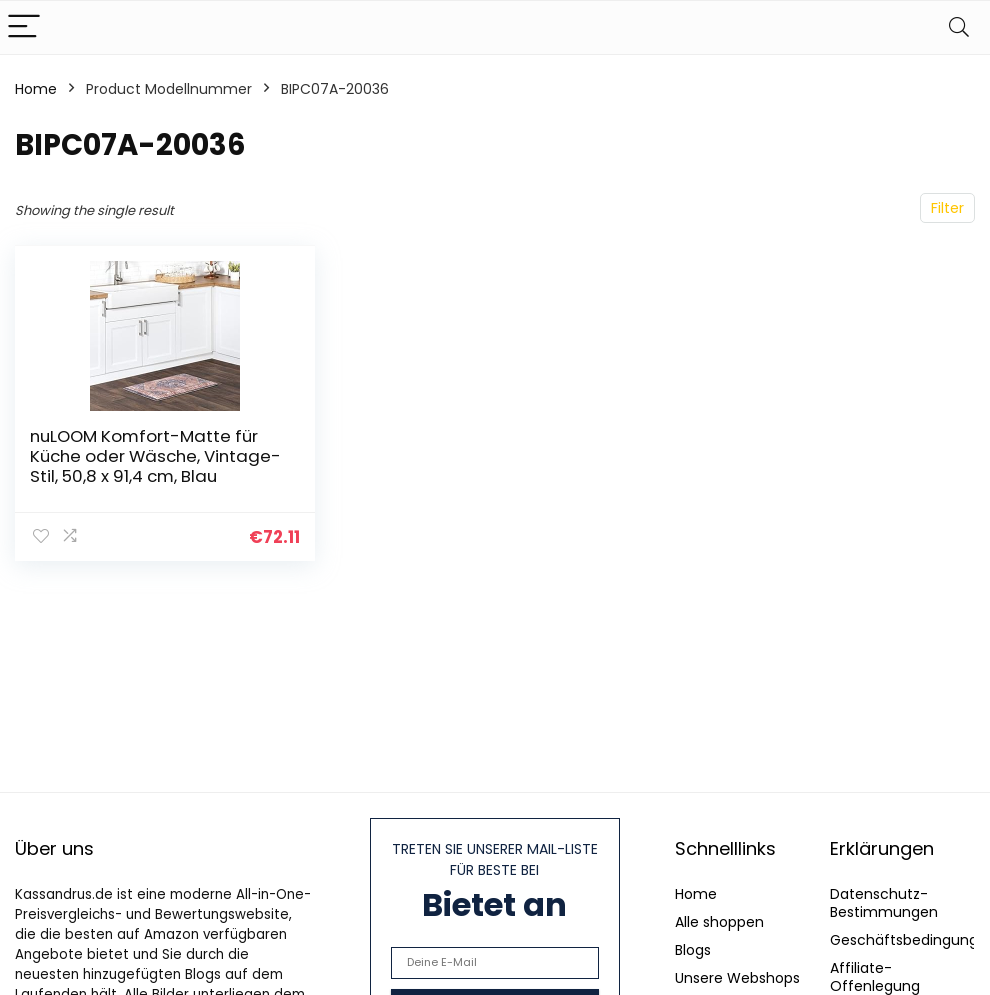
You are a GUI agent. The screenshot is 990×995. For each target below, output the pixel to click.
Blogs (693, 950)
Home (36, 89)
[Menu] (24, 27)
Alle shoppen (719, 922)
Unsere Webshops (737, 978)
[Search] (959, 27)
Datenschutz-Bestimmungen (884, 903)
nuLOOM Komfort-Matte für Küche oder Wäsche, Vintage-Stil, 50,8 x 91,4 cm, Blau (155, 456)
